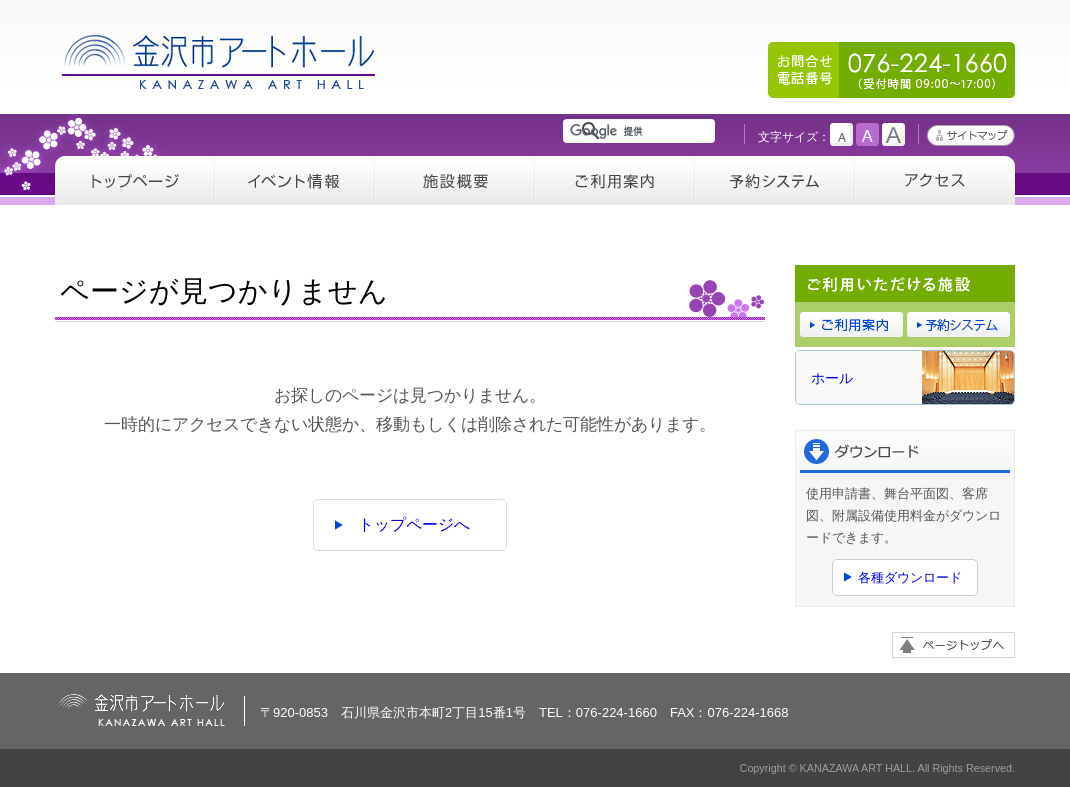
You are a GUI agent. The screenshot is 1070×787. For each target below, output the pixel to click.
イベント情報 (295, 180)
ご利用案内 (615, 180)
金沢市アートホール (220, 61)
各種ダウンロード (910, 577)
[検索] (642, 131)
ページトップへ (953, 645)
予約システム (775, 180)
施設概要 (455, 180)
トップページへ (414, 524)
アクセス (935, 180)
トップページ (135, 180)
